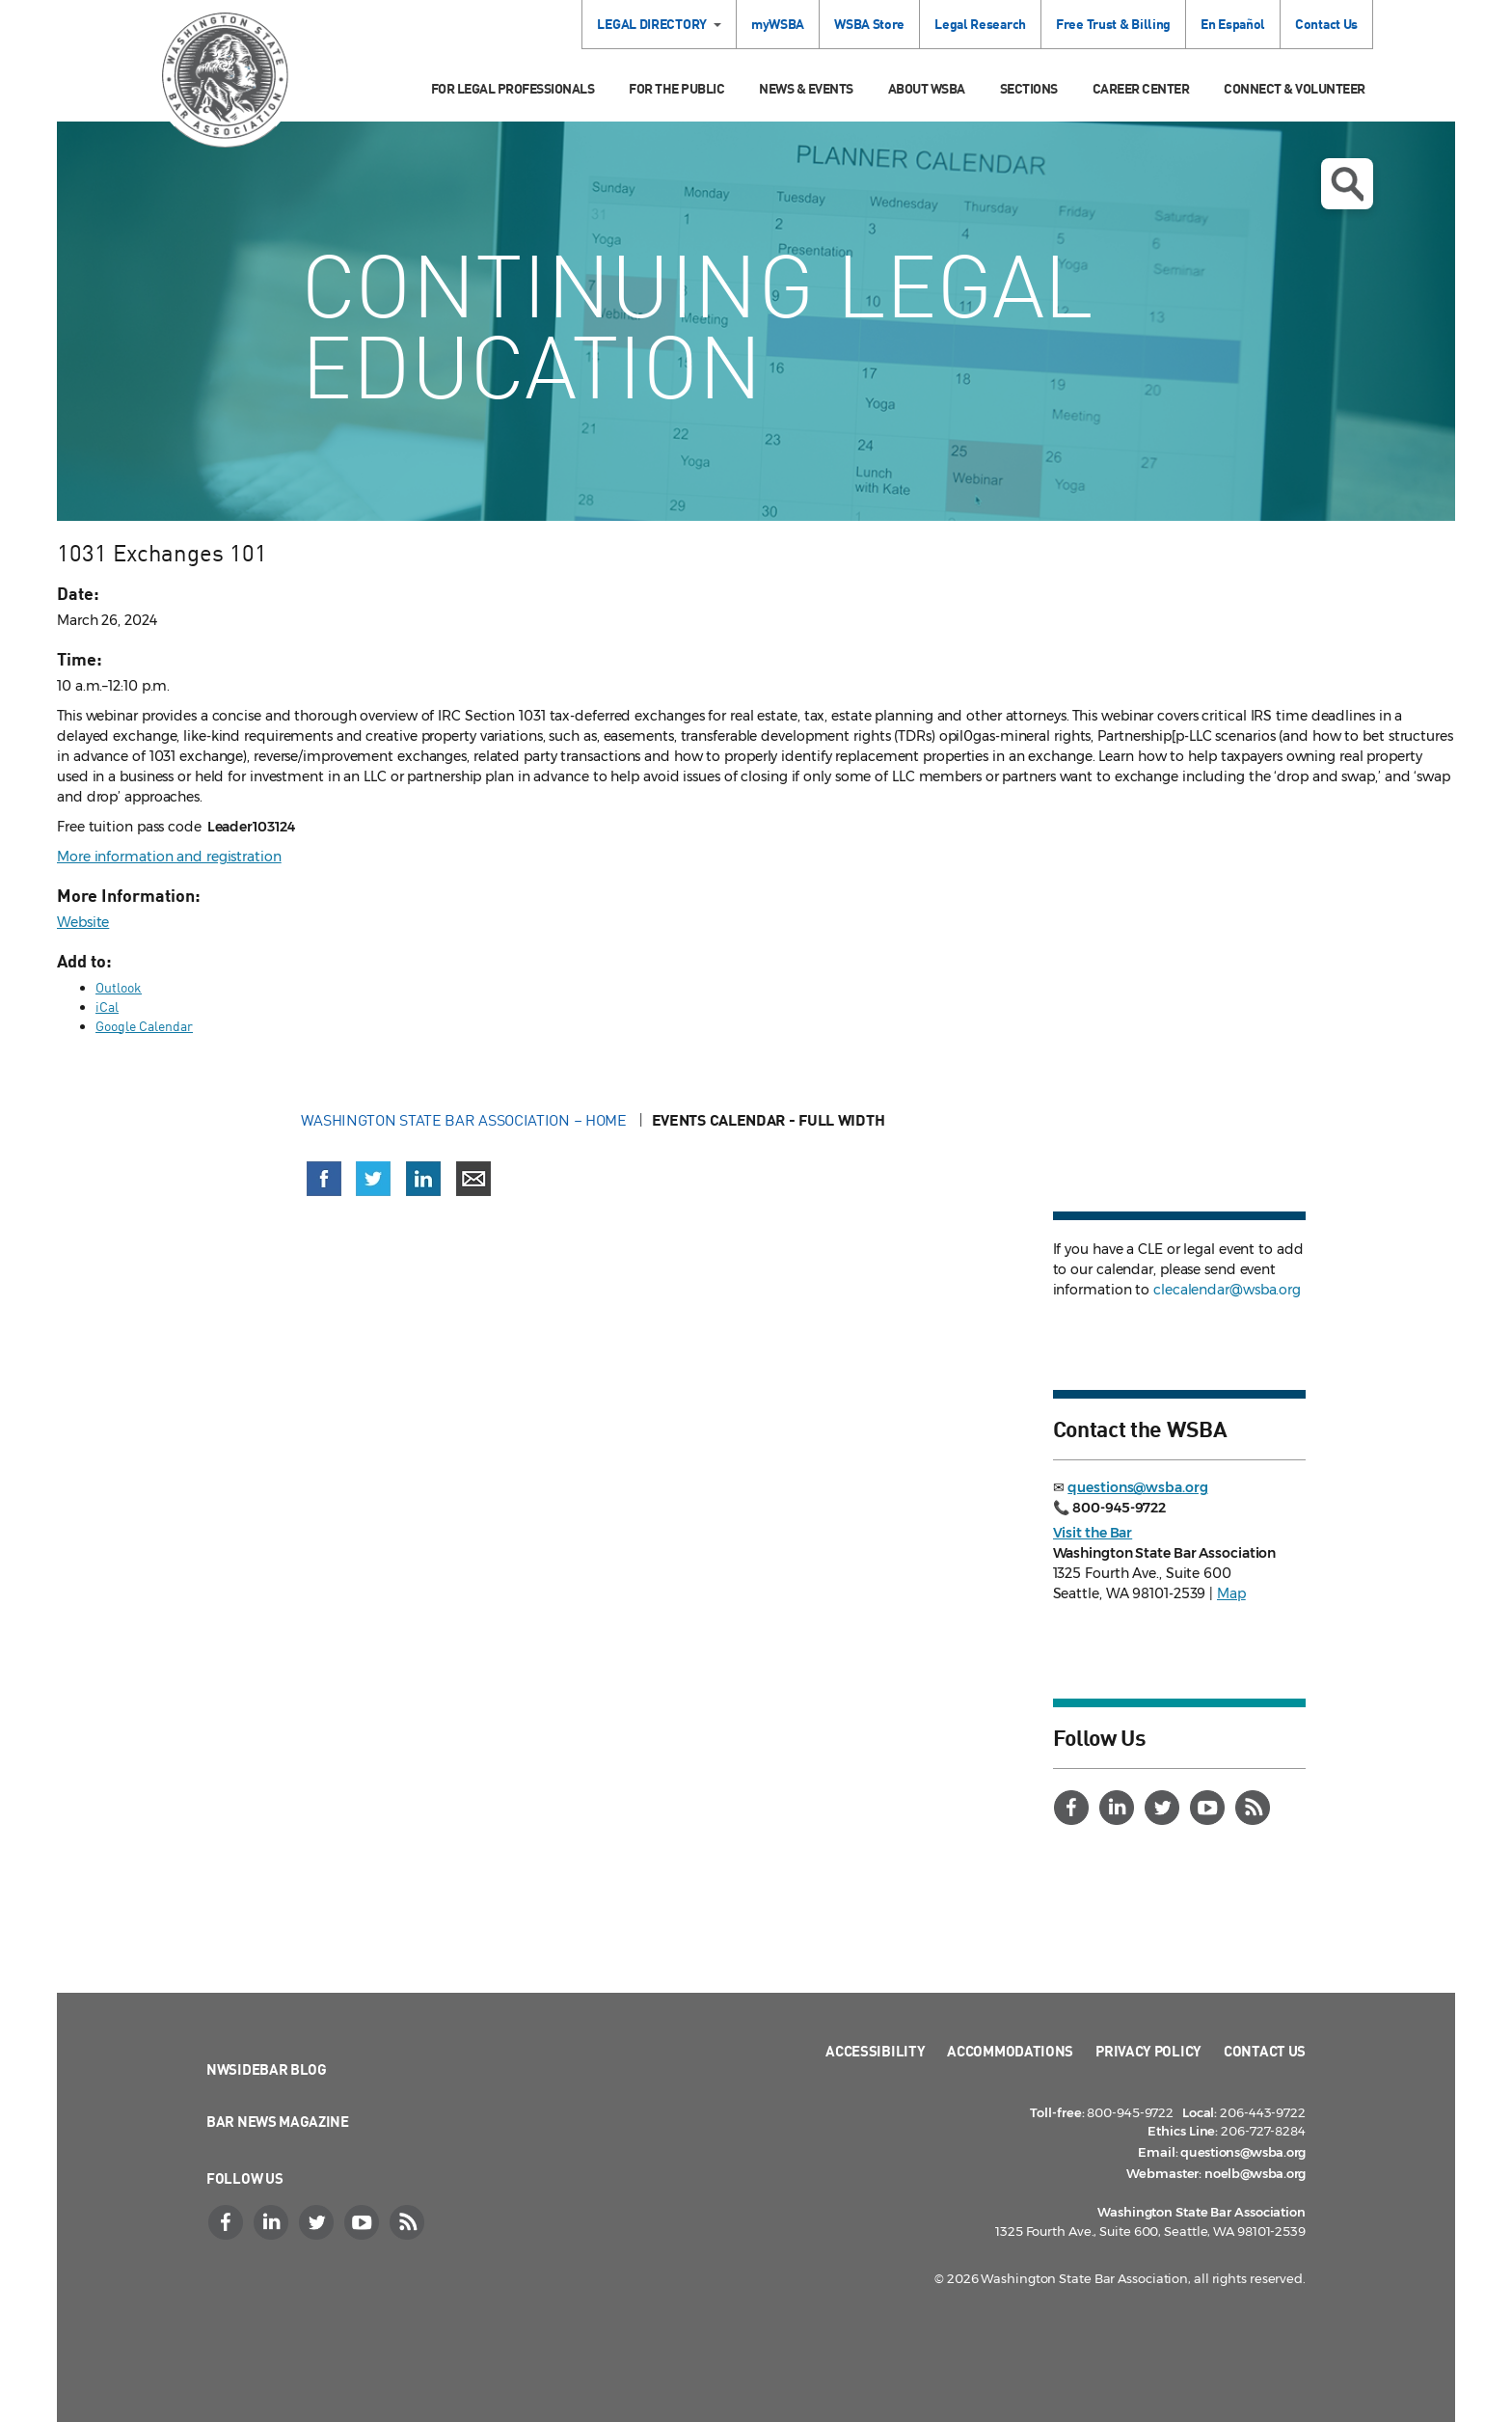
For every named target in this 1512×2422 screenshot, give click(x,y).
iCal (107, 1006)
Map (1231, 1593)
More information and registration (169, 856)
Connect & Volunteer (1294, 88)
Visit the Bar (1093, 1532)
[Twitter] (1165, 1807)
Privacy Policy (1148, 2050)
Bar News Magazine (277, 2121)
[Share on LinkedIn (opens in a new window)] (423, 1178)
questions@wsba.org (1137, 1487)
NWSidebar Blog (266, 2069)
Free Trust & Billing (1113, 23)
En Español (1233, 23)
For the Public (676, 88)
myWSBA (777, 23)
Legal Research (980, 23)
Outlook (118, 987)
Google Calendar (144, 1026)
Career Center (1141, 88)
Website (83, 922)
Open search (1347, 184)
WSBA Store (869, 23)
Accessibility (875, 2050)
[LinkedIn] (1119, 1807)
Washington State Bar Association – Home (466, 1119)
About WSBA (926, 88)
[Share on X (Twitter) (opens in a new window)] (373, 1178)
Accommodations (1010, 2050)
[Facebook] (1074, 1807)
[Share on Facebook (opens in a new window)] (324, 1178)
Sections (1029, 88)
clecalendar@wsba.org (1227, 1289)
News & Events (806, 88)
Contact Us (1326, 23)
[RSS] (1255, 1807)
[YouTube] (1210, 1807)
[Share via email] (473, 1178)
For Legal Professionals (513, 88)
